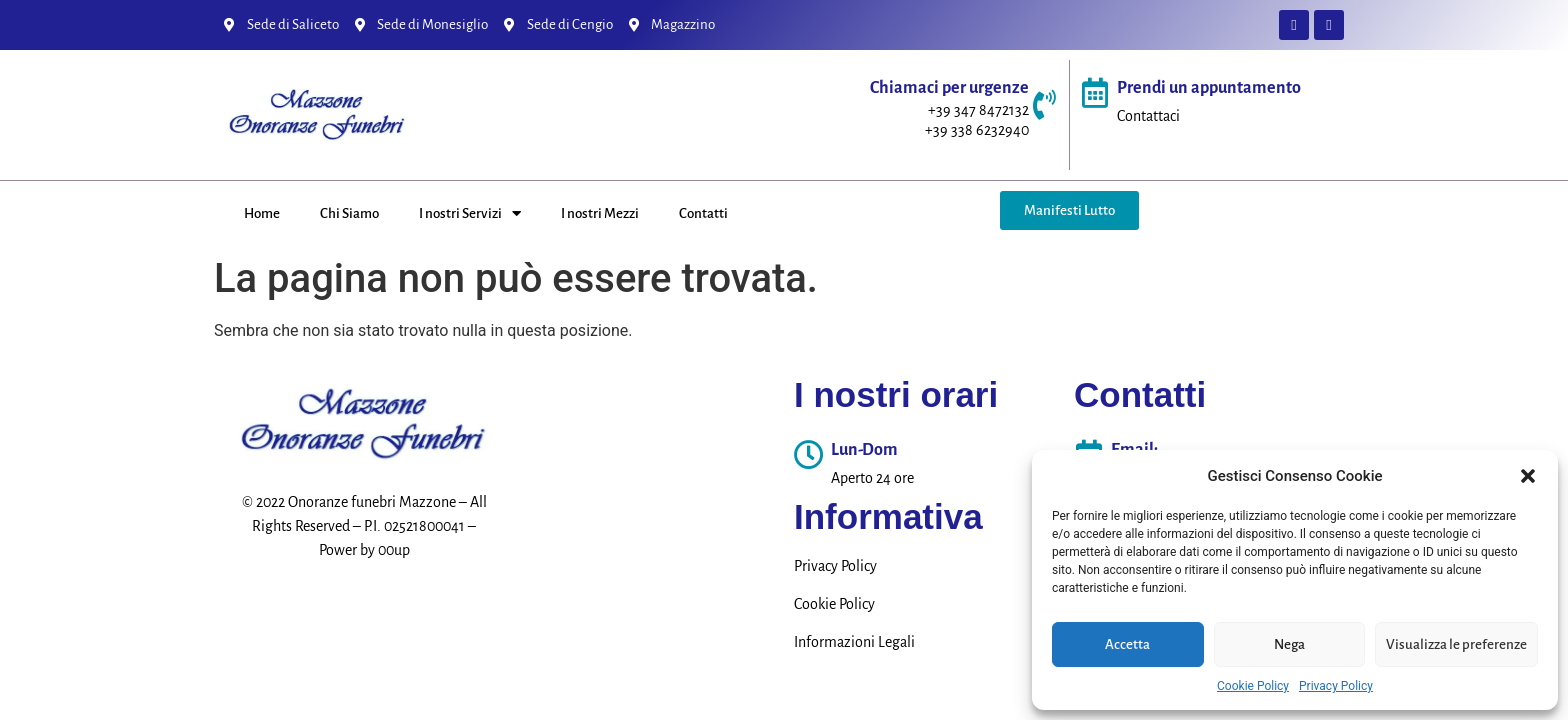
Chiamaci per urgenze (949, 88)
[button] (1528, 476)
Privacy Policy (1336, 686)
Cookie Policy (1253, 686)
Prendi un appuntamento (1209, 88)
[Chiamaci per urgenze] (1044, 105)
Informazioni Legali (854, 642)
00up (394, 550)
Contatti (703, 213)
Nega (1289, 644)
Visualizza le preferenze (1456, 644)
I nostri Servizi (470, 213)
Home (262, 213)
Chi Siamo (349, 213)
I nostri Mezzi (600, 213)
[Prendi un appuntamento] (1095, 93)
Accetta (1127, 644)
